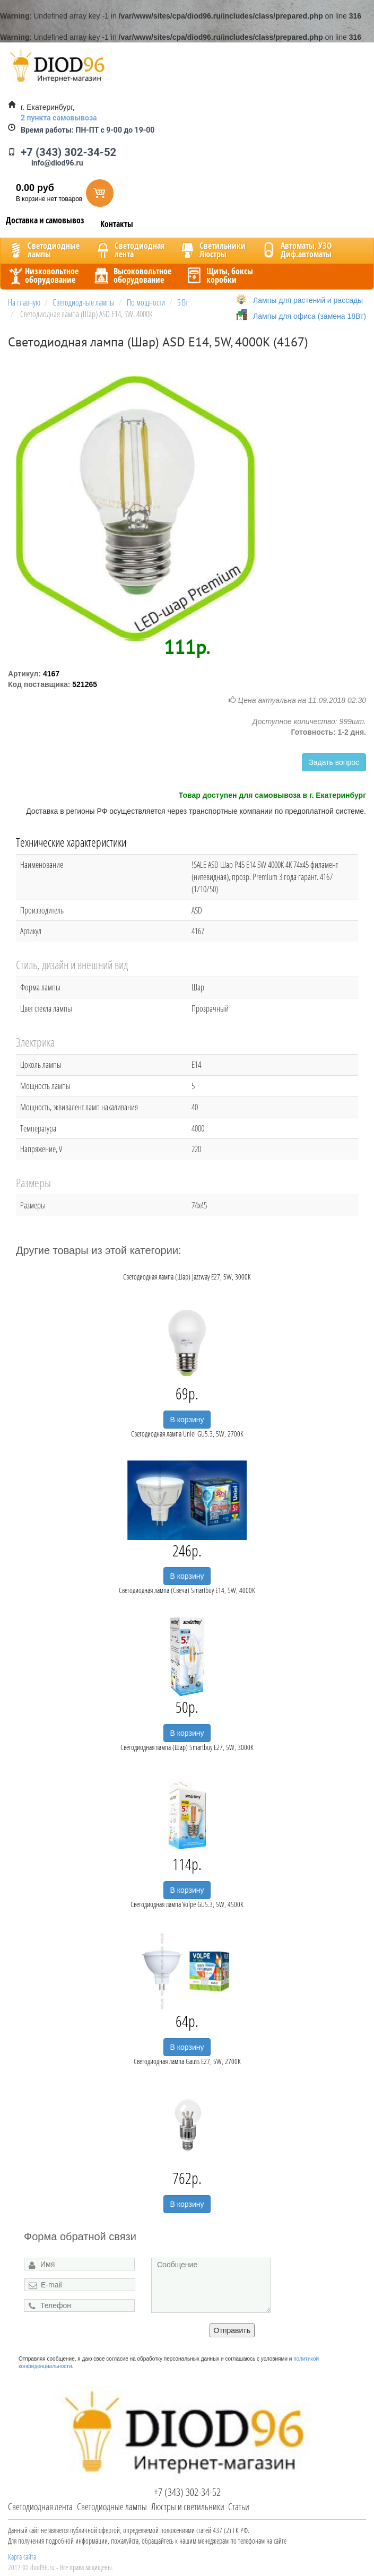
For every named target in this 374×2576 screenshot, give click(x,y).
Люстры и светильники (187, 2506)
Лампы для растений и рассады (308, 300)
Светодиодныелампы (43, 250)
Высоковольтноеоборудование (131, 275)
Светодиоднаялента (128, 250)
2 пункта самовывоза (59, 118)
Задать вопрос (334, 762)
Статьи (238, 2506)
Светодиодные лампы (112, 2506)
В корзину (187, 1419)
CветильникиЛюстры (212, 250)
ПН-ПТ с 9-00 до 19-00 (87, 130)
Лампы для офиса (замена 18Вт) (309, 316)
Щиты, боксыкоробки (219, 275)
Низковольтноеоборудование (42, 275)
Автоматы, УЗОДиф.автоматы (295, 250)
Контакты (116, 224)
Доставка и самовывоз (45, 220)
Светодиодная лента (40, 2506)
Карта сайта (22, 2557)
